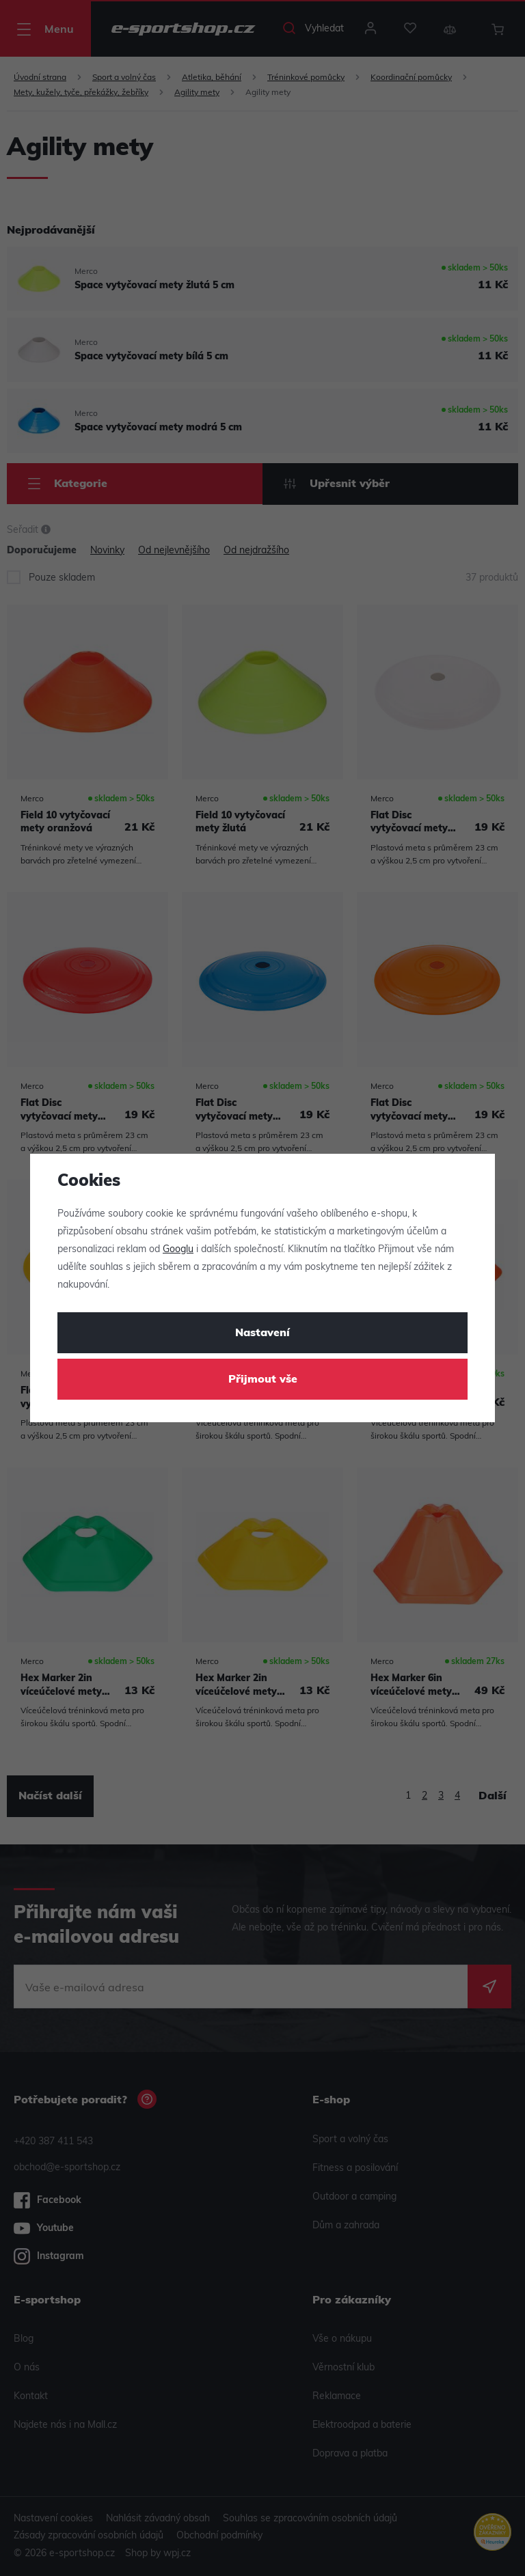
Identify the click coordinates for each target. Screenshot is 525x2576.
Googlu (178, 1250)
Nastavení (262, 1333)
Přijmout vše (262, 1379)
